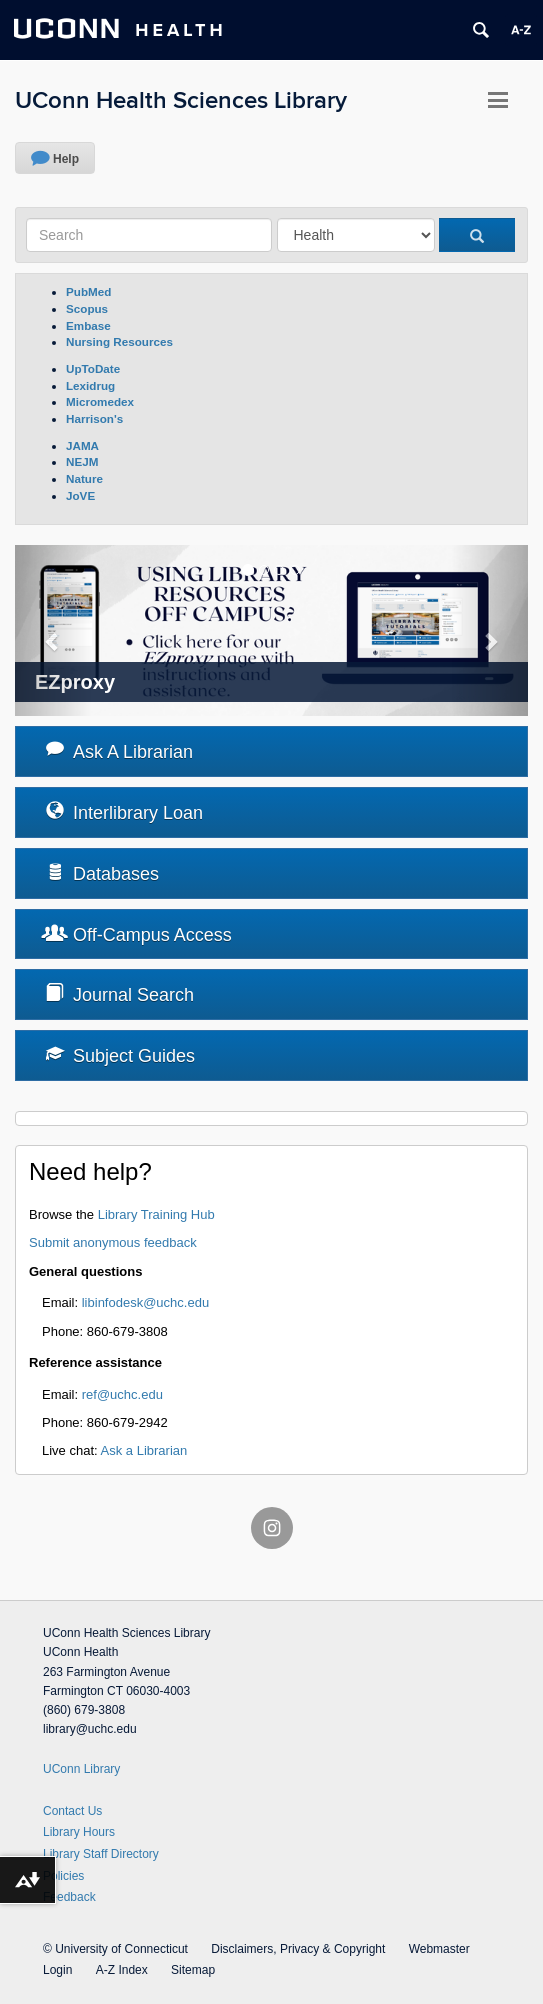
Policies (63, 1876)
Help (66, 159)
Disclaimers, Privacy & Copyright (298, 1949)
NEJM (82, 461)
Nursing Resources (119, 341)
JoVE (80, 495)
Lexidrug (90, 385)
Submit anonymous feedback (113, 1242)
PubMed (88, 291)
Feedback (69, 1897)
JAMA (82, 445)
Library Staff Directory (101, 1854)
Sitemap (193, 1970)
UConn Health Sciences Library (181, 100)
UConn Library (81, 1769)
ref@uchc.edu (122, 1394)
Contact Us (72, 1811)
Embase (88, 325)
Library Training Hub (156, 1214)
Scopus (87, 308)
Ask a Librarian (144, 1450)
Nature (84, 478)
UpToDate (93, 368)
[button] (53, 630)
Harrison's (94, 418)
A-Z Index (122, 1970)
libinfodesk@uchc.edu (145, 1302)
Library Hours (79, 1832)
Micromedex (100, 401)
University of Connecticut (121, 1949)
